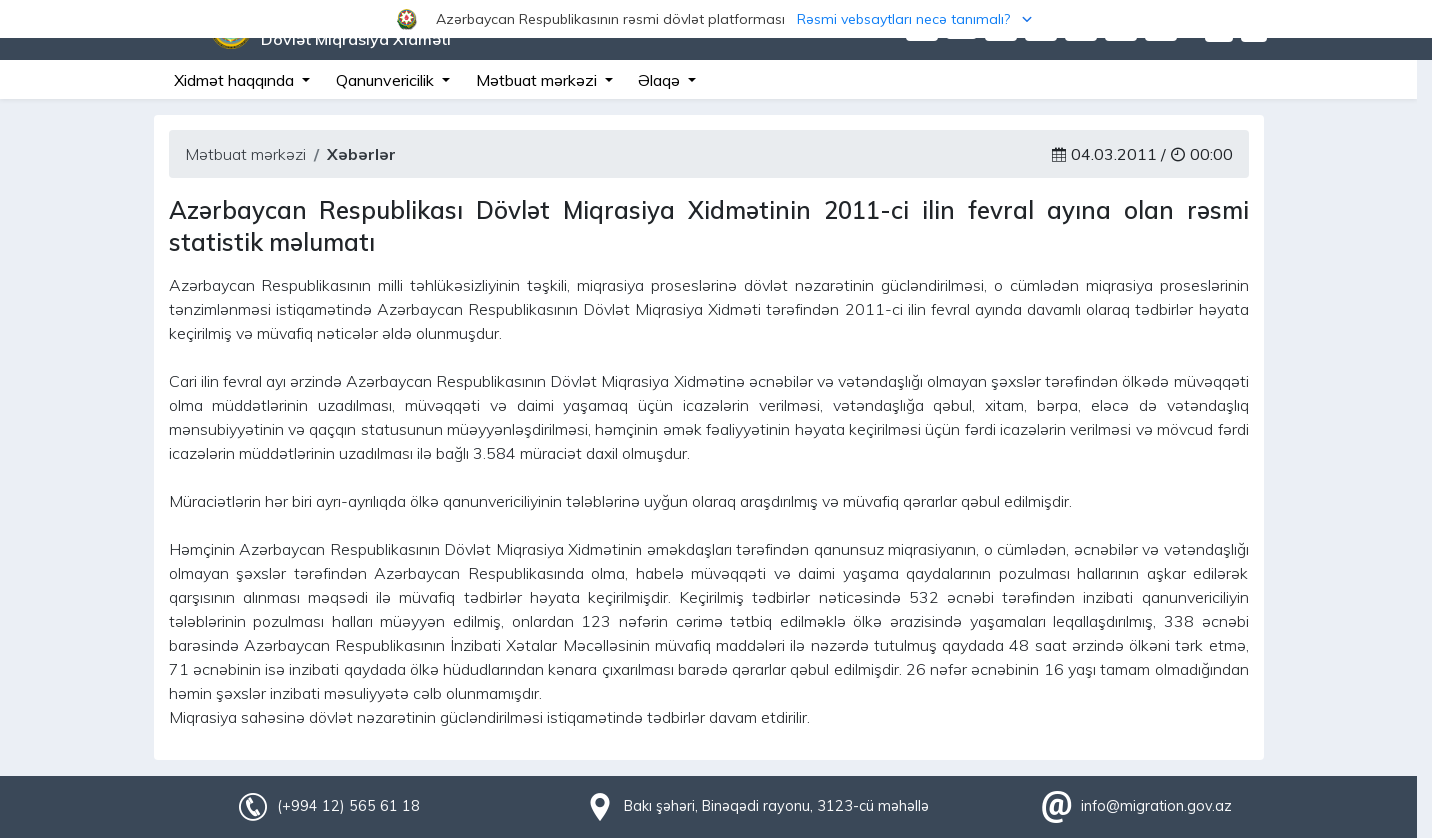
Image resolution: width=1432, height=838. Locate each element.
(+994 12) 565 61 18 (348, 806)
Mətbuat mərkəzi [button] (538, 80)
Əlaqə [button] (661, 80)
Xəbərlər (361, 154)
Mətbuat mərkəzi (245, 154)
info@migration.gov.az (1156, 806)
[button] (716, 19)
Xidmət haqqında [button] (236, 80)
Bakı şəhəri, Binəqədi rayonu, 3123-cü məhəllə (776, 806)
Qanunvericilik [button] (387, 80)
